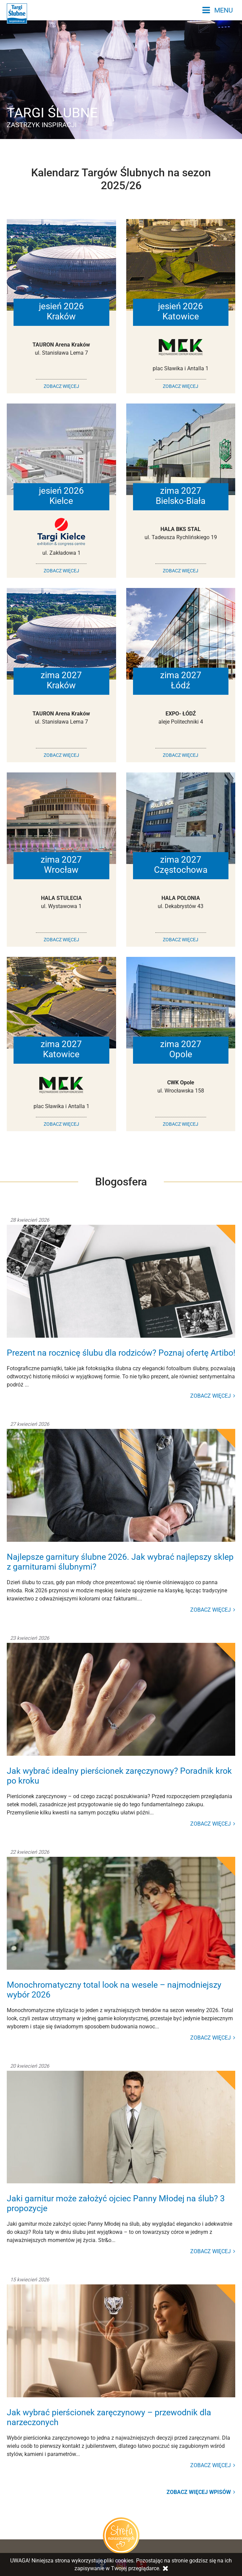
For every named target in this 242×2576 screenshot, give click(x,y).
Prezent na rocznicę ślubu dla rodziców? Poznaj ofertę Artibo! (121, 1353)
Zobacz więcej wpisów (201, 2492)
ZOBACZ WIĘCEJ (61, 386)
